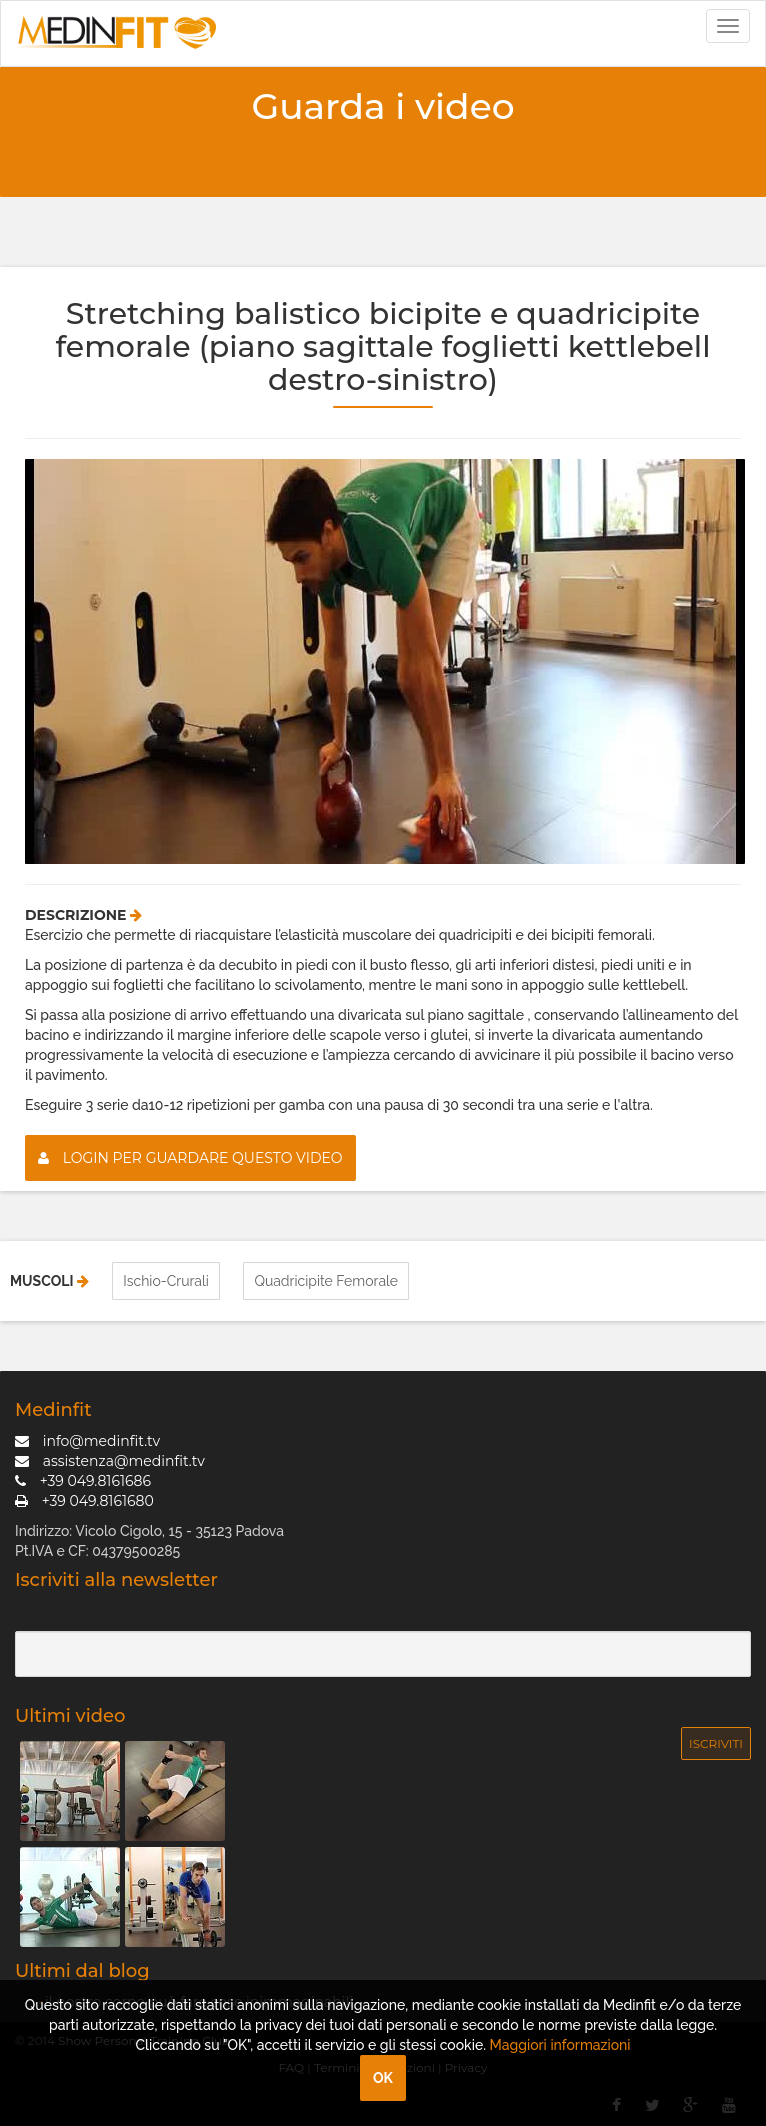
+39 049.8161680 (84, 1501)
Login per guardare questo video (190, 1158)
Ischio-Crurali (166, 1281)
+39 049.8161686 (83, 1481)
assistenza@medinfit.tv (110, 1461)
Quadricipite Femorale (326, 1281)
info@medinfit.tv (87, 1441)
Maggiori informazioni (560, 2045)
